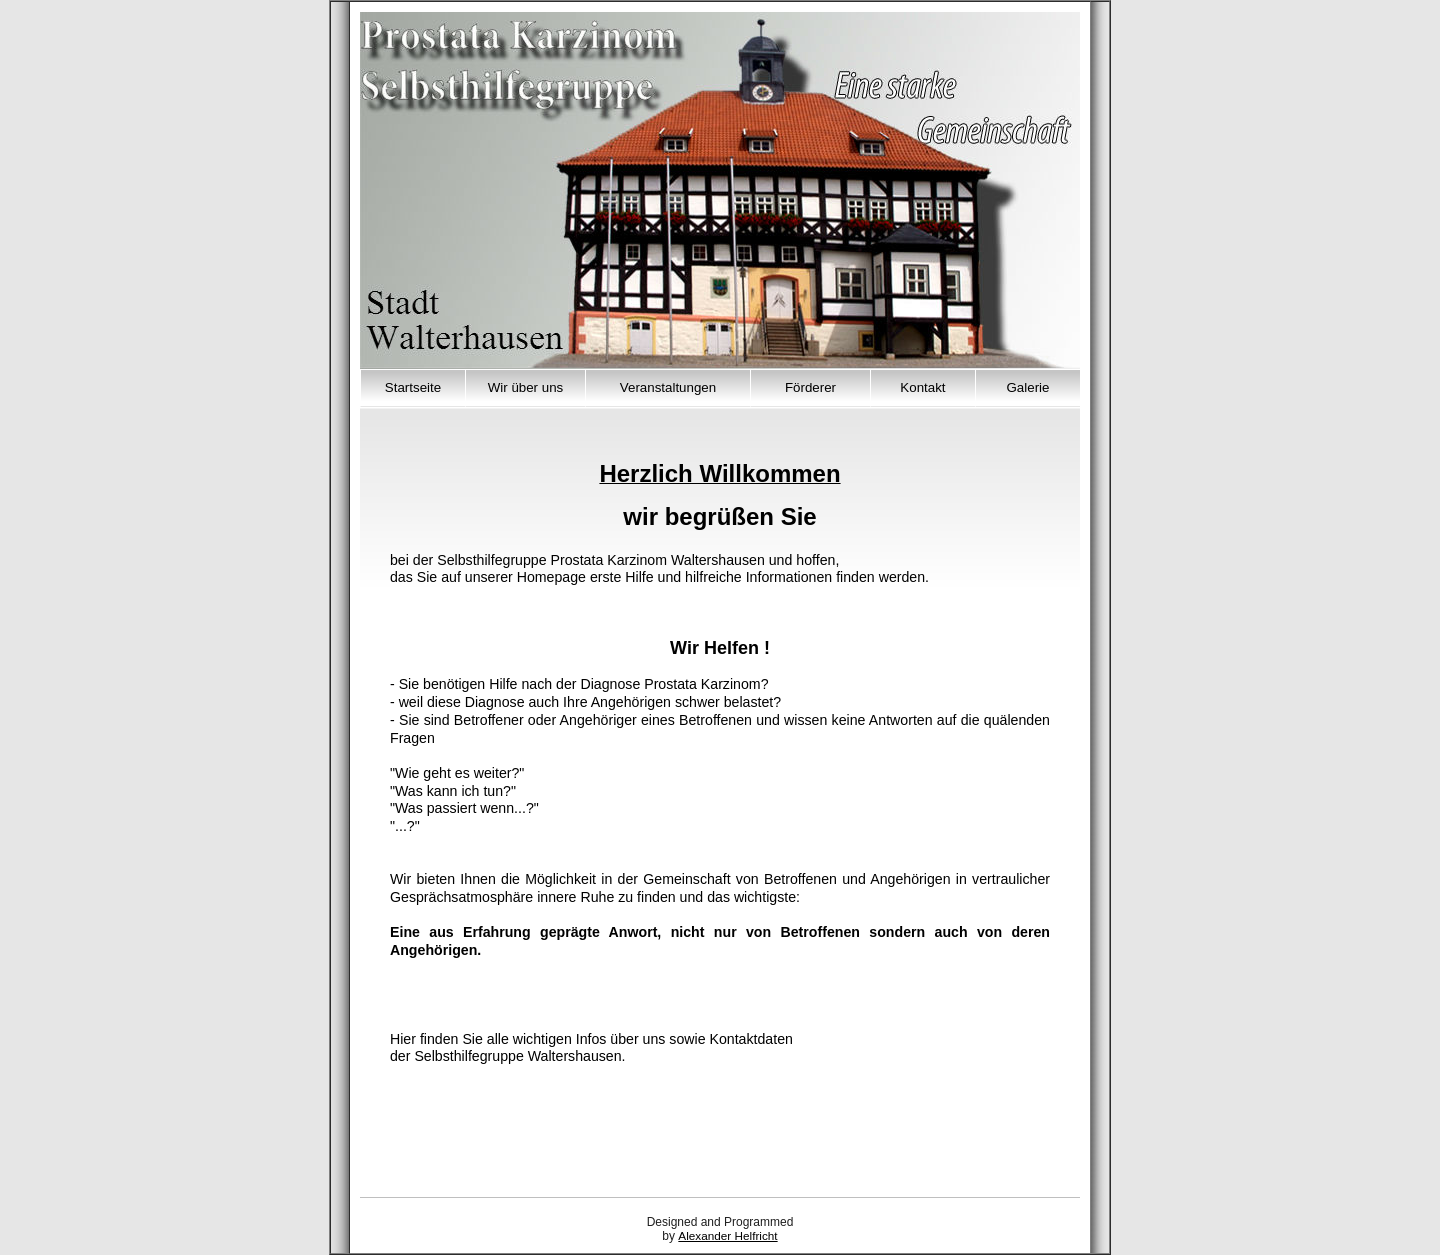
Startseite (413, 387)
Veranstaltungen (668, 387)
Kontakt (922, 387)
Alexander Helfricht (727, 1235)
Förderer (810, 387)
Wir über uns (526, 387)
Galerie (1028, 387)
